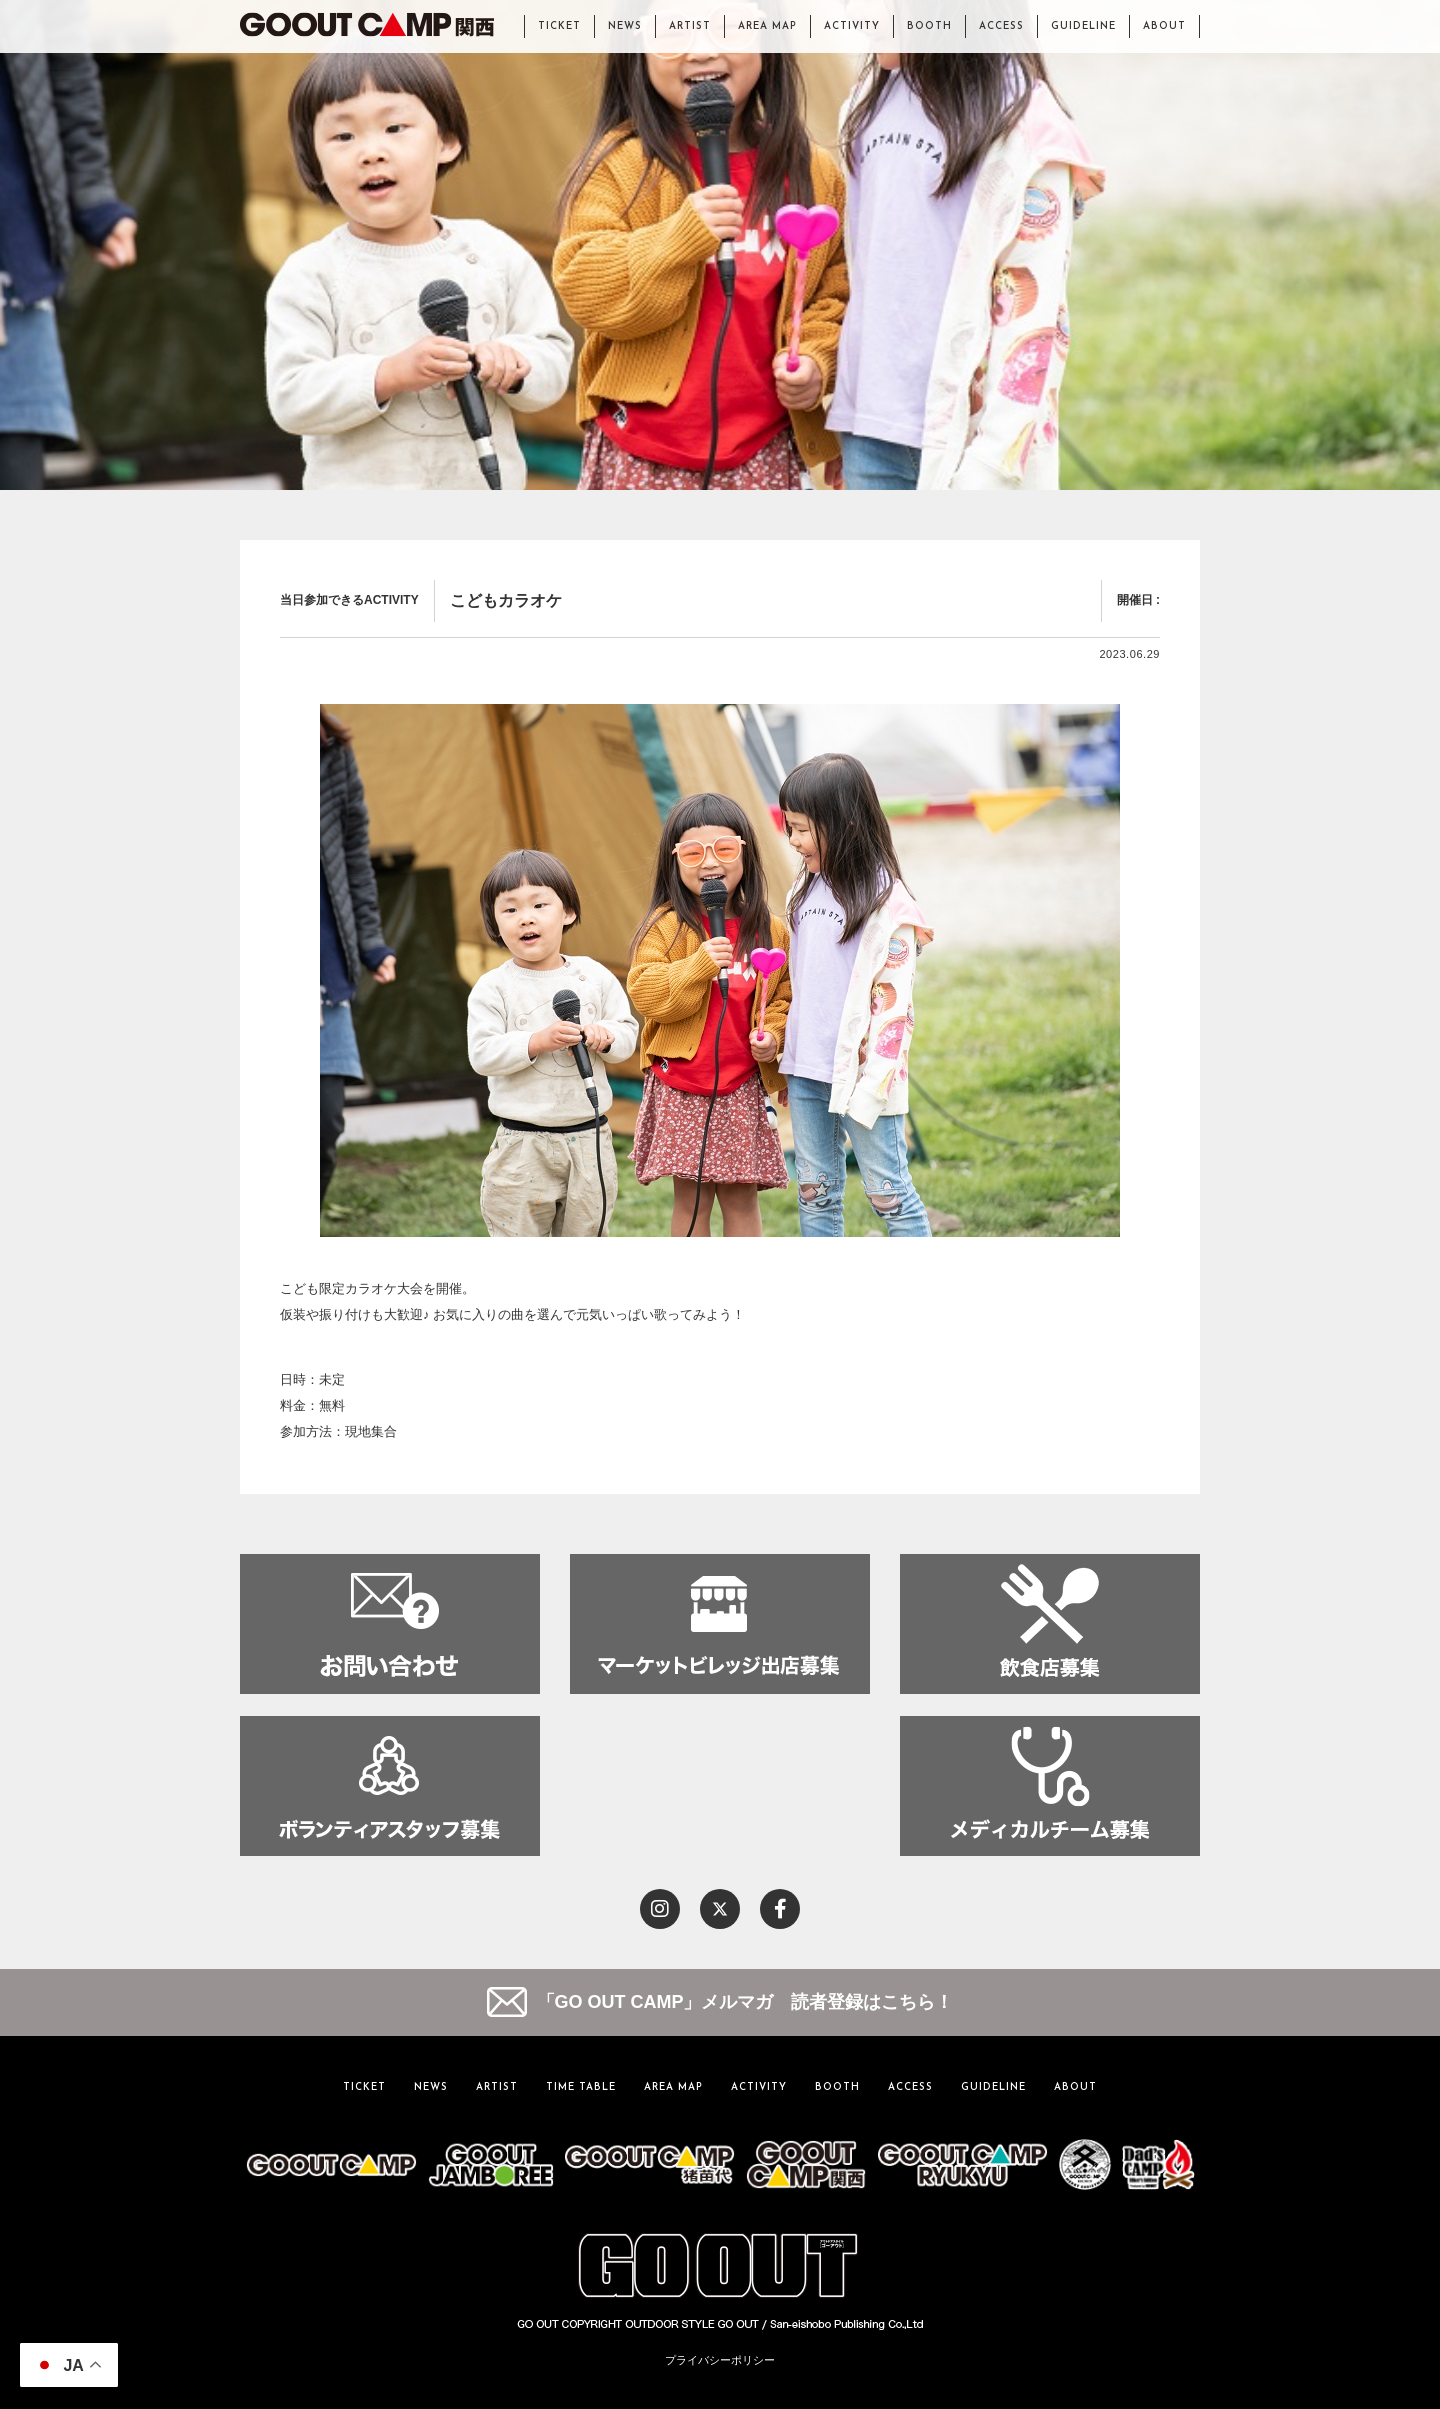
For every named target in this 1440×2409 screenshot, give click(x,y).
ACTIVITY (852, 26)
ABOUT (1164, 26)
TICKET (559, 26)
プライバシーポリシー (720, 2360)
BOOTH (929, 26)
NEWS (625, 26)
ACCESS (1001, 26)
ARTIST (690, 26)
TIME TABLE (581, 2087)
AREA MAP (767, 26)
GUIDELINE (1083, 26)
